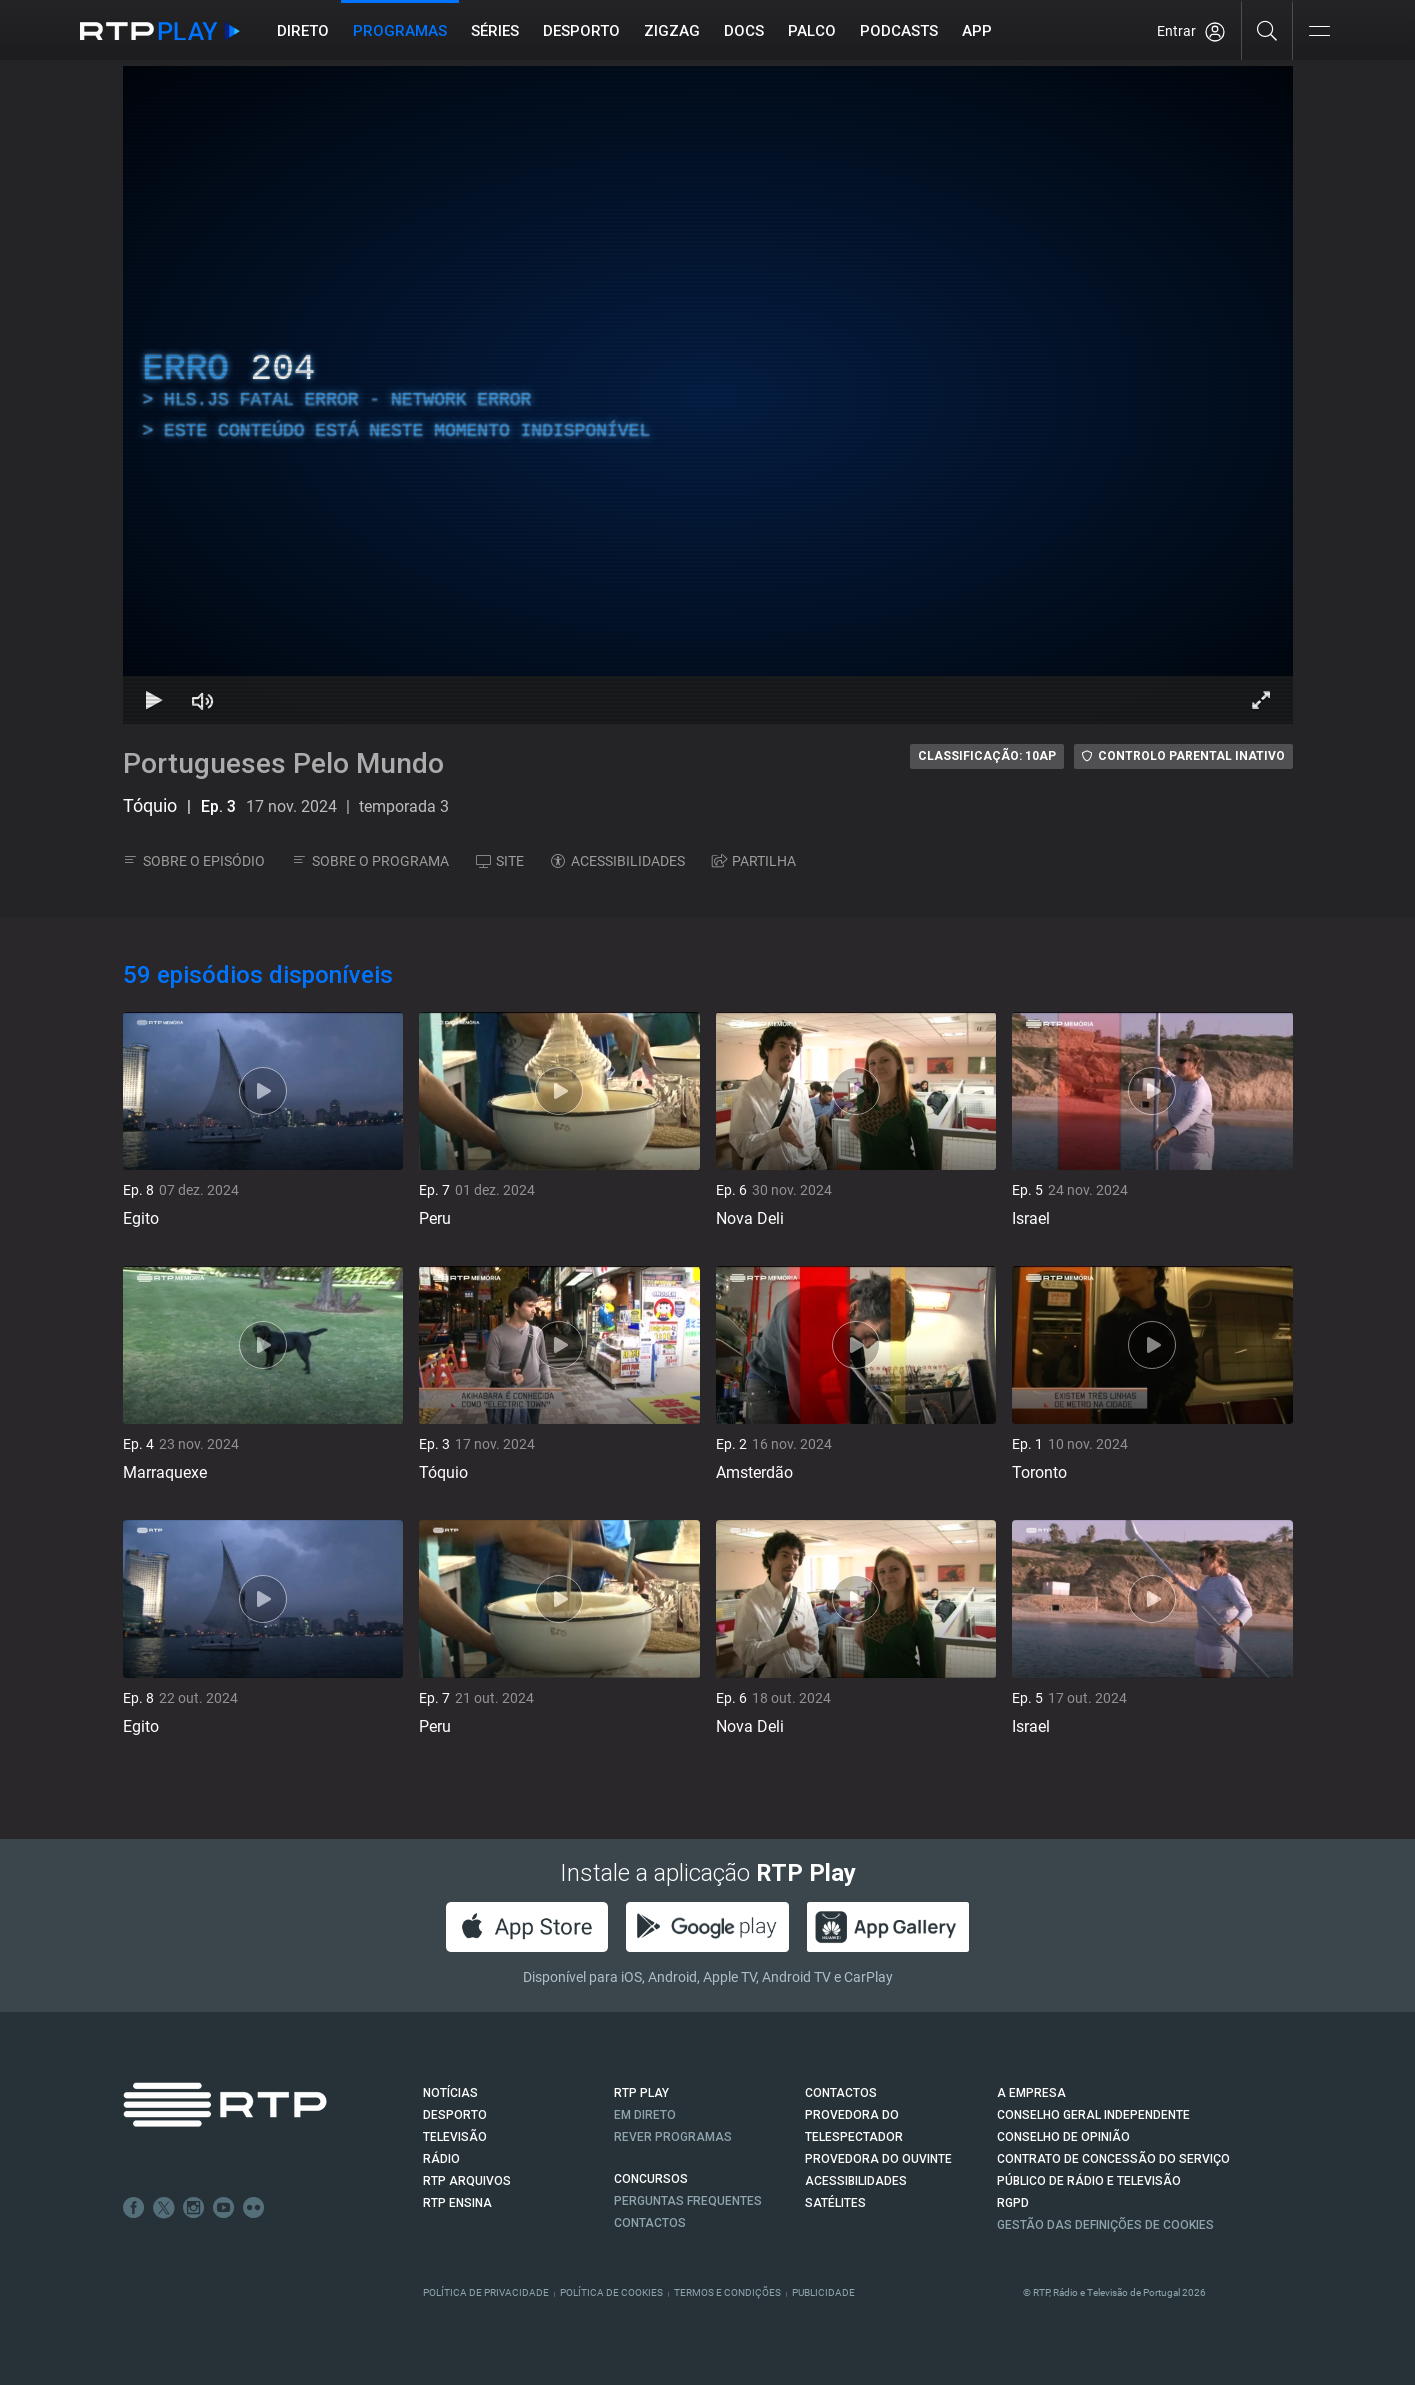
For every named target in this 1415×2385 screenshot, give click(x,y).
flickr (254, 2208)
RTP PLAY (641, 2093)
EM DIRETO (645, 2115)
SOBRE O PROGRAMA (370, 861)
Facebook (134, 2208)
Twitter (164, 2208)
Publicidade (823, 2292)
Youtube (224, 2208)
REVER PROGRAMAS (673, 2137)
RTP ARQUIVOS (467, 2181)
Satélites (835, 2203)
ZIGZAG (672, 31)
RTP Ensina (457, 2203)
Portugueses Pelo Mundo (283, 763)
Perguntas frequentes (688, 2201)
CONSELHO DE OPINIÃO (1063, 2137)
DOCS (744, 31)
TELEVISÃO (455, 2137)
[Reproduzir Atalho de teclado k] (155, 700)
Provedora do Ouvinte (878, 2159)
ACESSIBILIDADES (618, 861)
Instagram (194, 2208)
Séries (495, 31)
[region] (708, 395)
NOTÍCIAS (450, 2093)
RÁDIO (441, 2159)
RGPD (1013, 2203)
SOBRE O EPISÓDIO (194, 861)
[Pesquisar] (1267, 30)
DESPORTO (455, 2115)
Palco (812, 31)
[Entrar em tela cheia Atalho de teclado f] (1261, 700)
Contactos (650, 2223)
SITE (500, 861)
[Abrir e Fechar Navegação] (1319, 32)
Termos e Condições (727, 2292)
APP (977, 31)
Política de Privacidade (486, 2292)
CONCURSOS (651, 2179)
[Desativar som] (203, 700)
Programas (400, 31)
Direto (303, 31)
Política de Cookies (611, 2292)
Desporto (581, 31)
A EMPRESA (1031, 2093)
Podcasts (899, 31)
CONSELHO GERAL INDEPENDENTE (1093, 2115)
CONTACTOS (841, 2093)
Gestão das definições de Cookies (1105, 2225)
